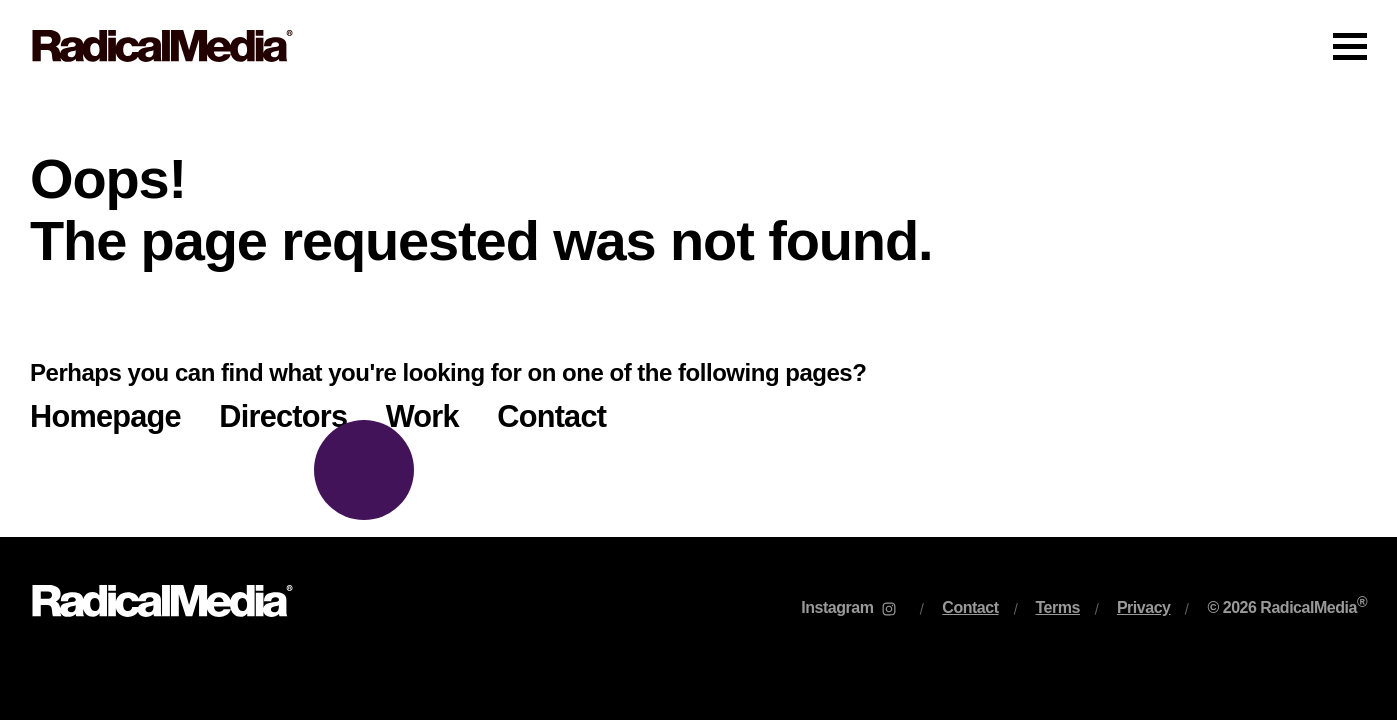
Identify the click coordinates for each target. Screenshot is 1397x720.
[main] (698, 314)
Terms (1058, 607)
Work (422, 416)
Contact (551, 416)
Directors (283, 416)
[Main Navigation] (698, 46)
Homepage (105, 416)
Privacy (1144, 607)
